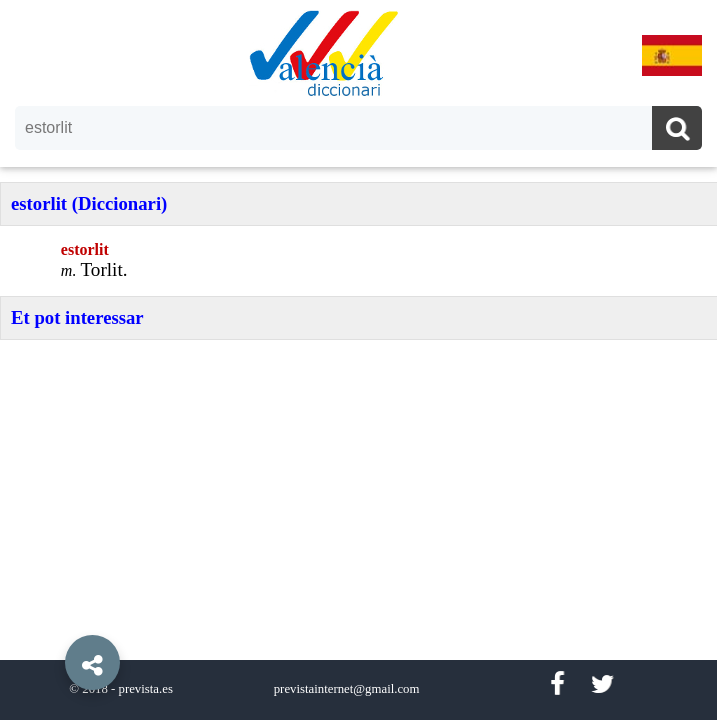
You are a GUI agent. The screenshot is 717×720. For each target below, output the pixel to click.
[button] (50, 617)
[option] (358, 360)
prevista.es (146, 689)
